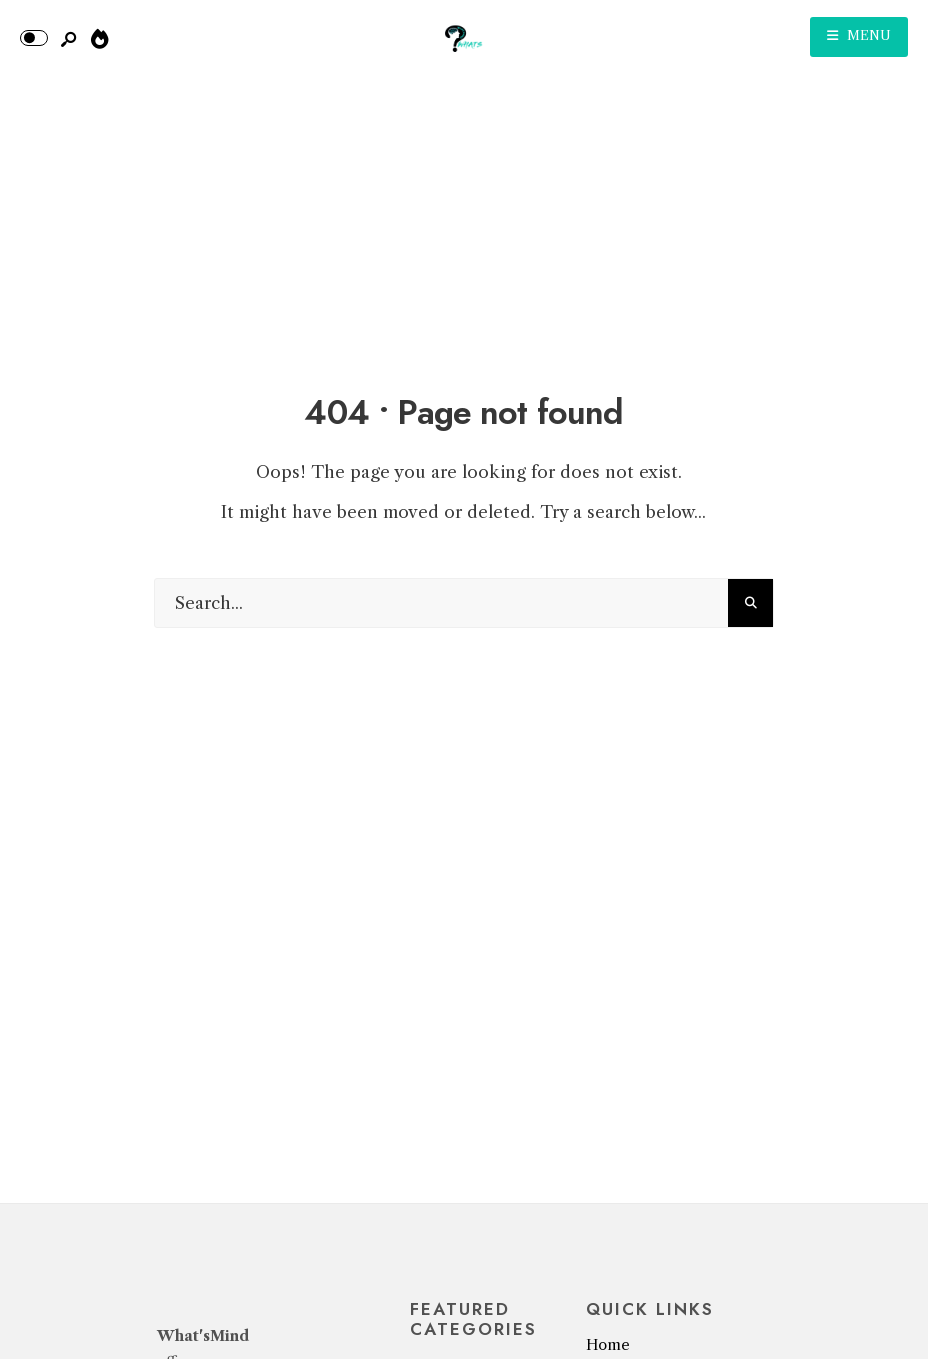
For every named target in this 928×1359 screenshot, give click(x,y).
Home (608, 1345)
